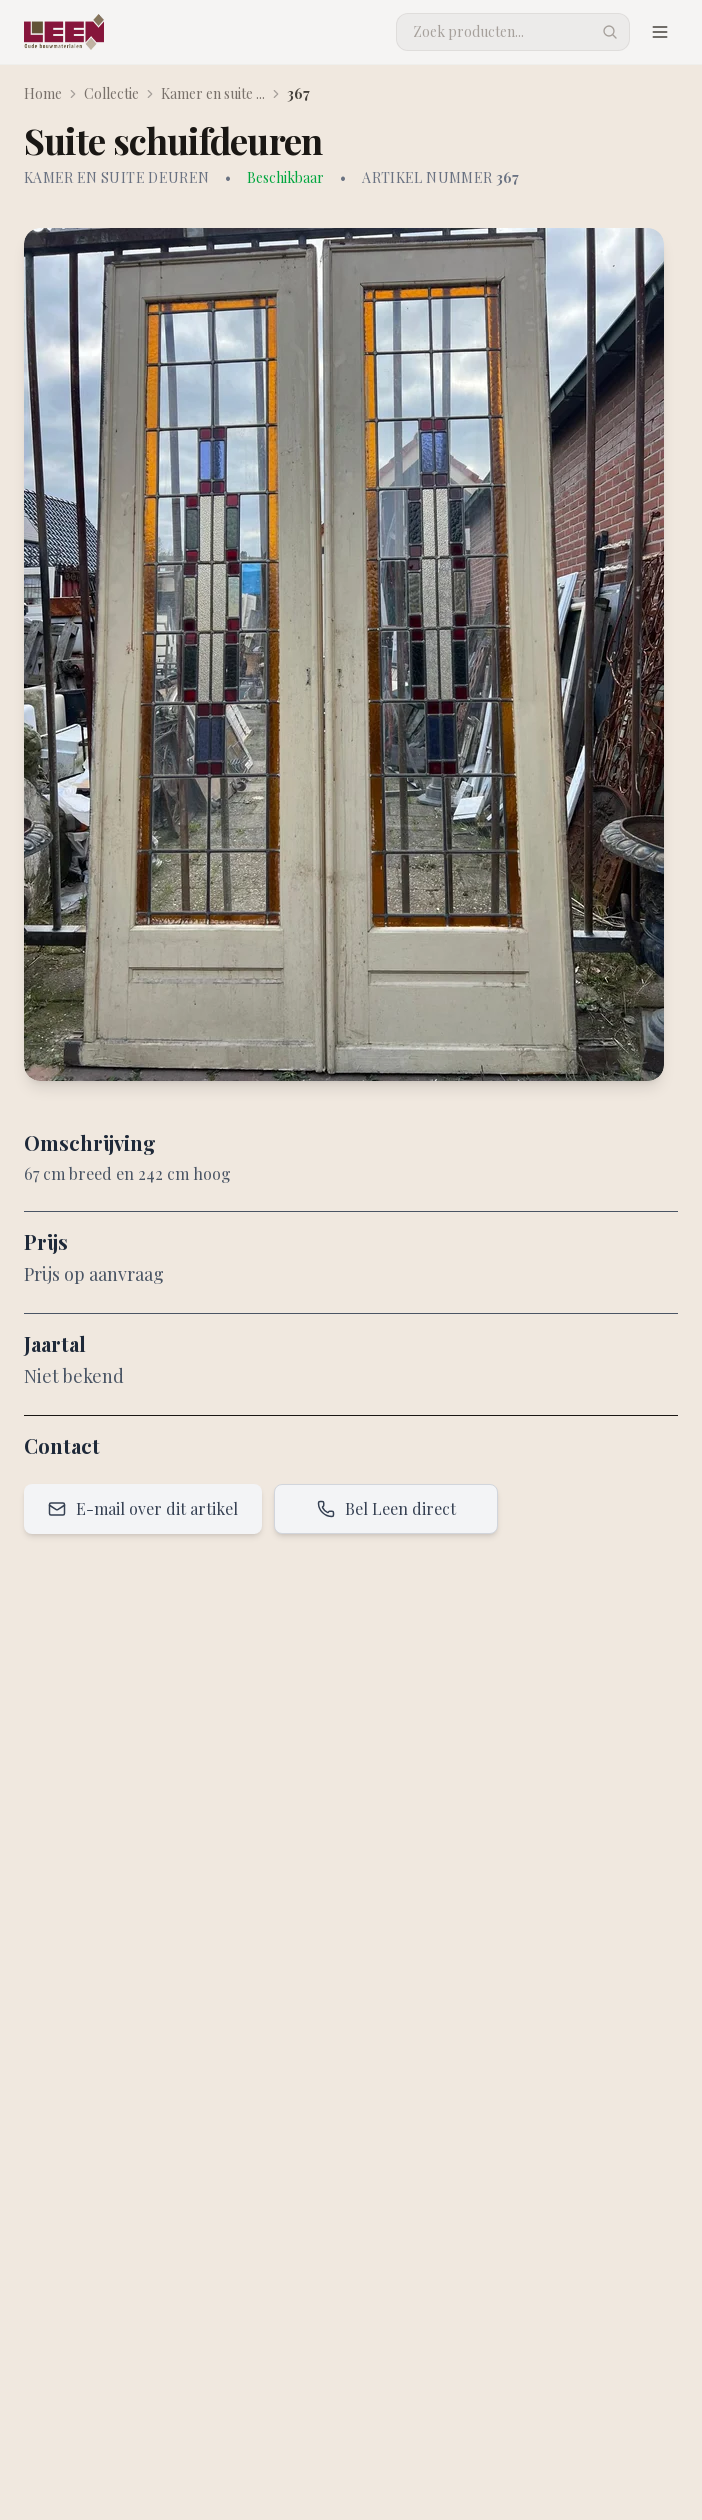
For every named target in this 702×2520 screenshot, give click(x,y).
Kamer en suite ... (213, 93)
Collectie (111, 93)
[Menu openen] (660, 32)
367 (298, 93)
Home (43, 93)
